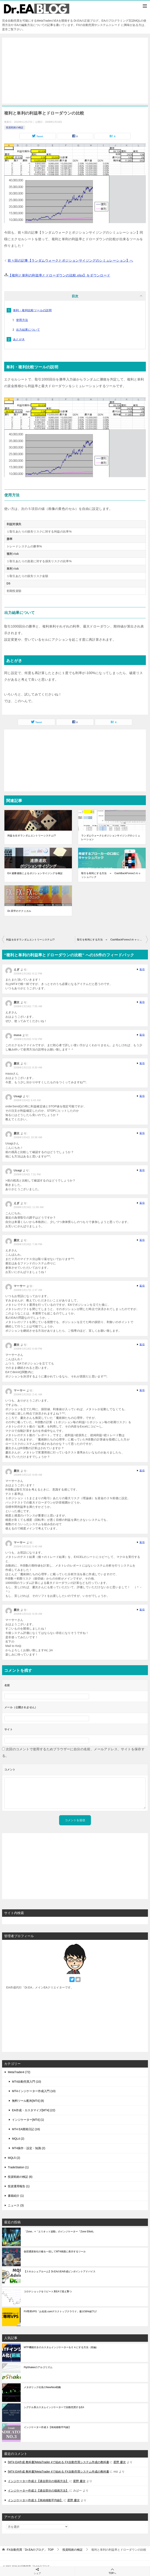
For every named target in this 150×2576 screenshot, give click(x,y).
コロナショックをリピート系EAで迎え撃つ (48, 2291)
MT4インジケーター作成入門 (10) (34, 2091)
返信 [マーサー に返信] (142, 1285)
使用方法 (22, 320)
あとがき (19, 339)
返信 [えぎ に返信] (142, 969)
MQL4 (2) (18, 2138)
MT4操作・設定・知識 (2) (28, 2148)
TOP (30, 2549)
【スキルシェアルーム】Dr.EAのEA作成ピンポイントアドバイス (59, 2271)
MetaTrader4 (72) (19, 2072)
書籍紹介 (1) (16, 2195)
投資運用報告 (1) (19, 2186)
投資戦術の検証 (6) (20, 2176)
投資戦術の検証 (14, 127)
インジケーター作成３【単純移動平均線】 (47, 2427)
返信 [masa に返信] (142, 1034)
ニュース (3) (16, 2205)
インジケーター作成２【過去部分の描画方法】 (38, 2481)
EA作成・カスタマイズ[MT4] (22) (33, 2110)
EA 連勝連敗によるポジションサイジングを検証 (35, 873)
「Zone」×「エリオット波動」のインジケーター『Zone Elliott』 (59, 2231)
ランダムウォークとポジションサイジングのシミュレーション (110, 837)
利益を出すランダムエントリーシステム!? (31, 835)
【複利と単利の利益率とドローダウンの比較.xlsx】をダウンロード (59, 275)
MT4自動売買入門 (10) (26, 2081)
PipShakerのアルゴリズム (38, 2367)
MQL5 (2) (14, 2157)
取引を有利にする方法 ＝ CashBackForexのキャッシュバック (111, 875)
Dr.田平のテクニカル (19, 911)
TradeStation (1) (18, 2167)
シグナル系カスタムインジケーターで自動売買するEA (54, 2407)
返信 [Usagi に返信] (142, 1096)
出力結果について (28, 329)
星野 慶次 (119, 2462)
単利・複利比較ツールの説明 (32, 310)
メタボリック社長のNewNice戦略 (42, 2387)
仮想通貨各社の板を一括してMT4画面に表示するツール (55, 2251)
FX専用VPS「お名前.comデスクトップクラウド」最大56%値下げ (60, 2311)
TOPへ (112, 2571)
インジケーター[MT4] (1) (28, 2119)
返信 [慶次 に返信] (142, 1002)
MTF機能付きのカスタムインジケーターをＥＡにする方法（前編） (61, 2347)
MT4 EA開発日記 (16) (26, 2129)
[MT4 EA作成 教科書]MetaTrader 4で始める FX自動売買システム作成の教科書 (58, 2462)
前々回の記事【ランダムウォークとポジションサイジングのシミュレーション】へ (70, 260)
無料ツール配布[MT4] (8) (28, 2100)
